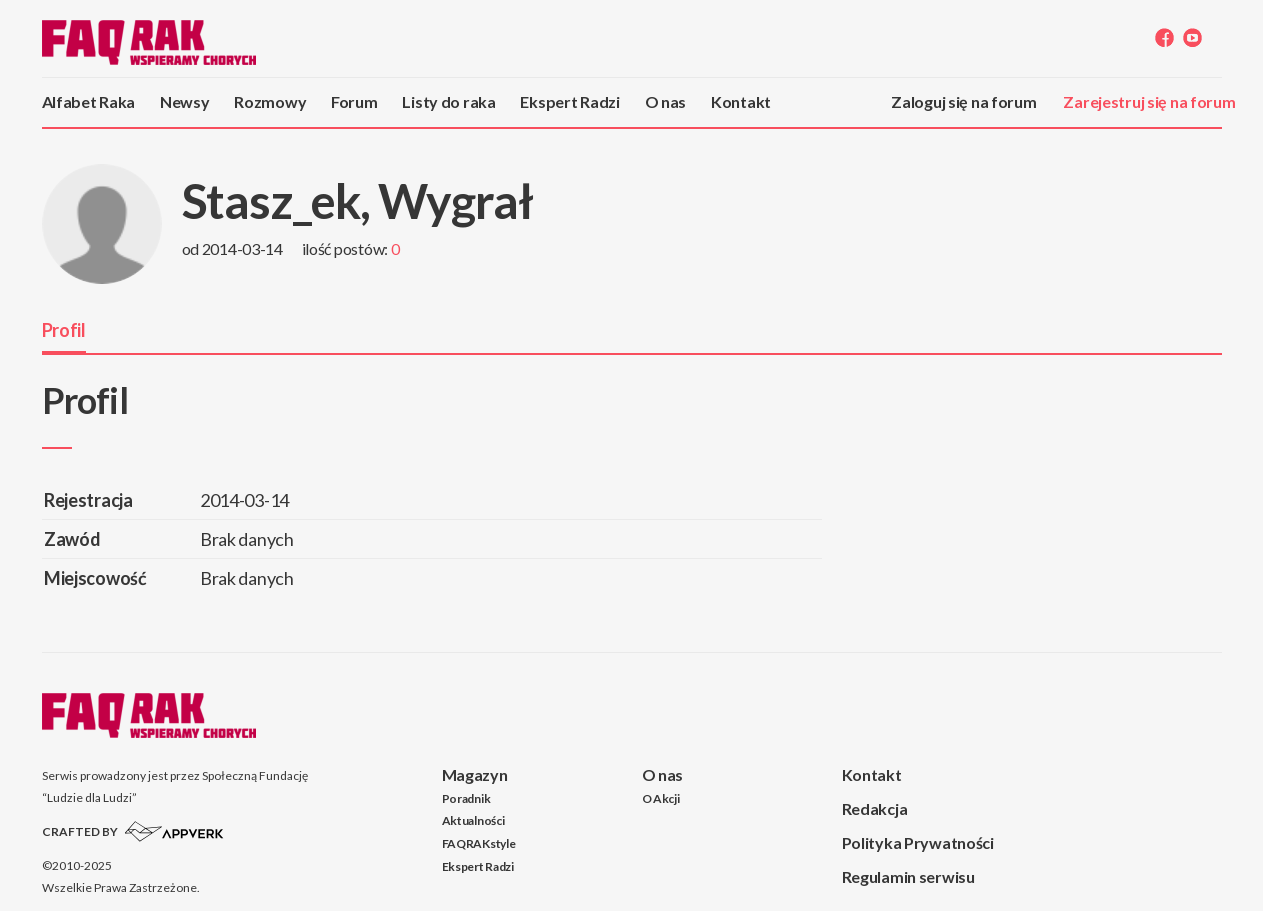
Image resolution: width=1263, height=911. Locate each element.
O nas (666, 101)
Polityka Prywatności (918, 842)
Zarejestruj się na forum (1149, 101)
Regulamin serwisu (908, 876)
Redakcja (875, 808)
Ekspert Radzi (569, 101)
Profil (64, 330)
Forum (354, 101)
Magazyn (475, 774)
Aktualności (473, 820)
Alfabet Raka (89, 101)
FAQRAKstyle (479, 843)
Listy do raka (448, 101)
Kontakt (741, 101)
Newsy (185, 101)
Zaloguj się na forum (963, 101)
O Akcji (661, 798)
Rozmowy (270, 101)
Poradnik (466, 798)
